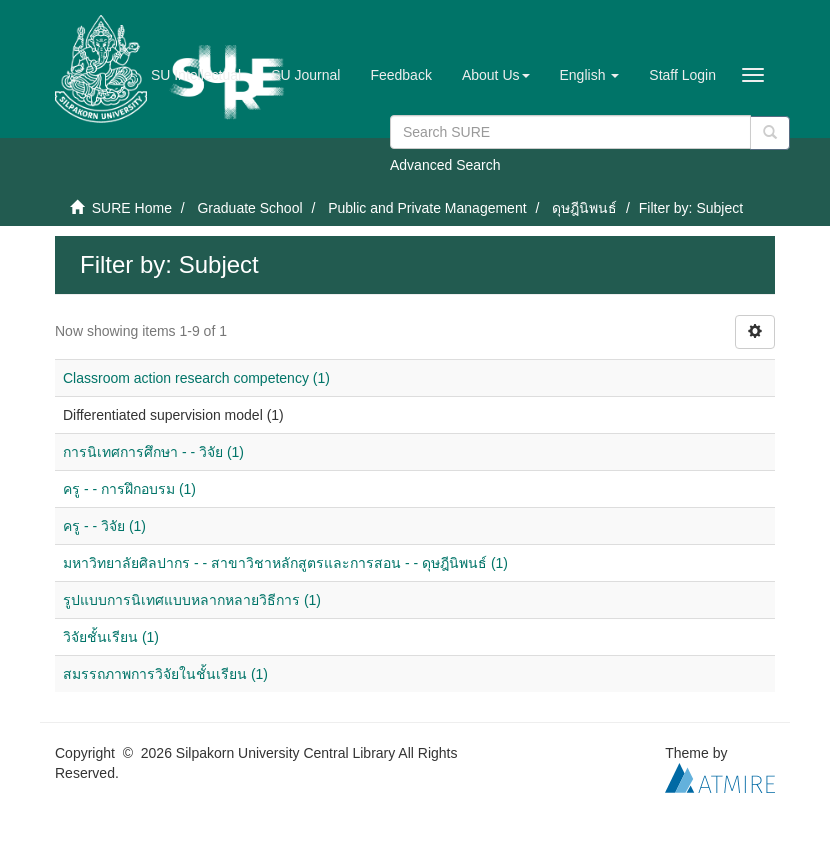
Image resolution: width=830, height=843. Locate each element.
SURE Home (132, 208)
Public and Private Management (427, 208)
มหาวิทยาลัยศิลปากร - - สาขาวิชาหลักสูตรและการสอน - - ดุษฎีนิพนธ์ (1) (285, 563)
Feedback (400, 75)
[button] (496, 75)
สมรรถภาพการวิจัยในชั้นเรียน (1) (165, 674)
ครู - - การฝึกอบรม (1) (129, 489)
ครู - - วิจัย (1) (104, 526)
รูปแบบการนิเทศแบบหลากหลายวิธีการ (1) (192, 600)
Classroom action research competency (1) (196, 378)
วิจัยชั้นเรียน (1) (111, 637)
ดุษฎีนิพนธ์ (584, 208)
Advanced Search (445, 165)
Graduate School (249, 208)
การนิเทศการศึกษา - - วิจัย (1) (153, 452)
